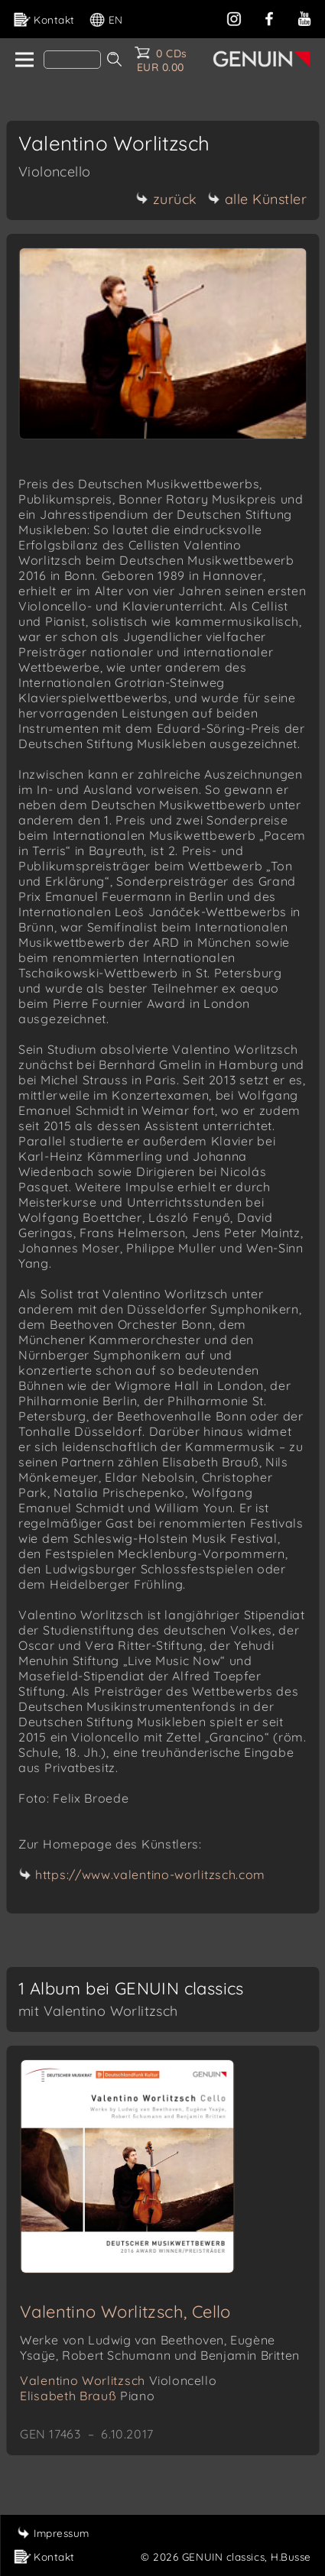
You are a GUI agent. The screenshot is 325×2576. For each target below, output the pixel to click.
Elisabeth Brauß (87, 2395)
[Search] (72, 59)
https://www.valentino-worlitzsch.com (150, 1874)
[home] (23, 60)
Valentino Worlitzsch (118, 2380)
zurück (166, 199)
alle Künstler (257, 199)
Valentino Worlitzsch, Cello (125, 2311)
